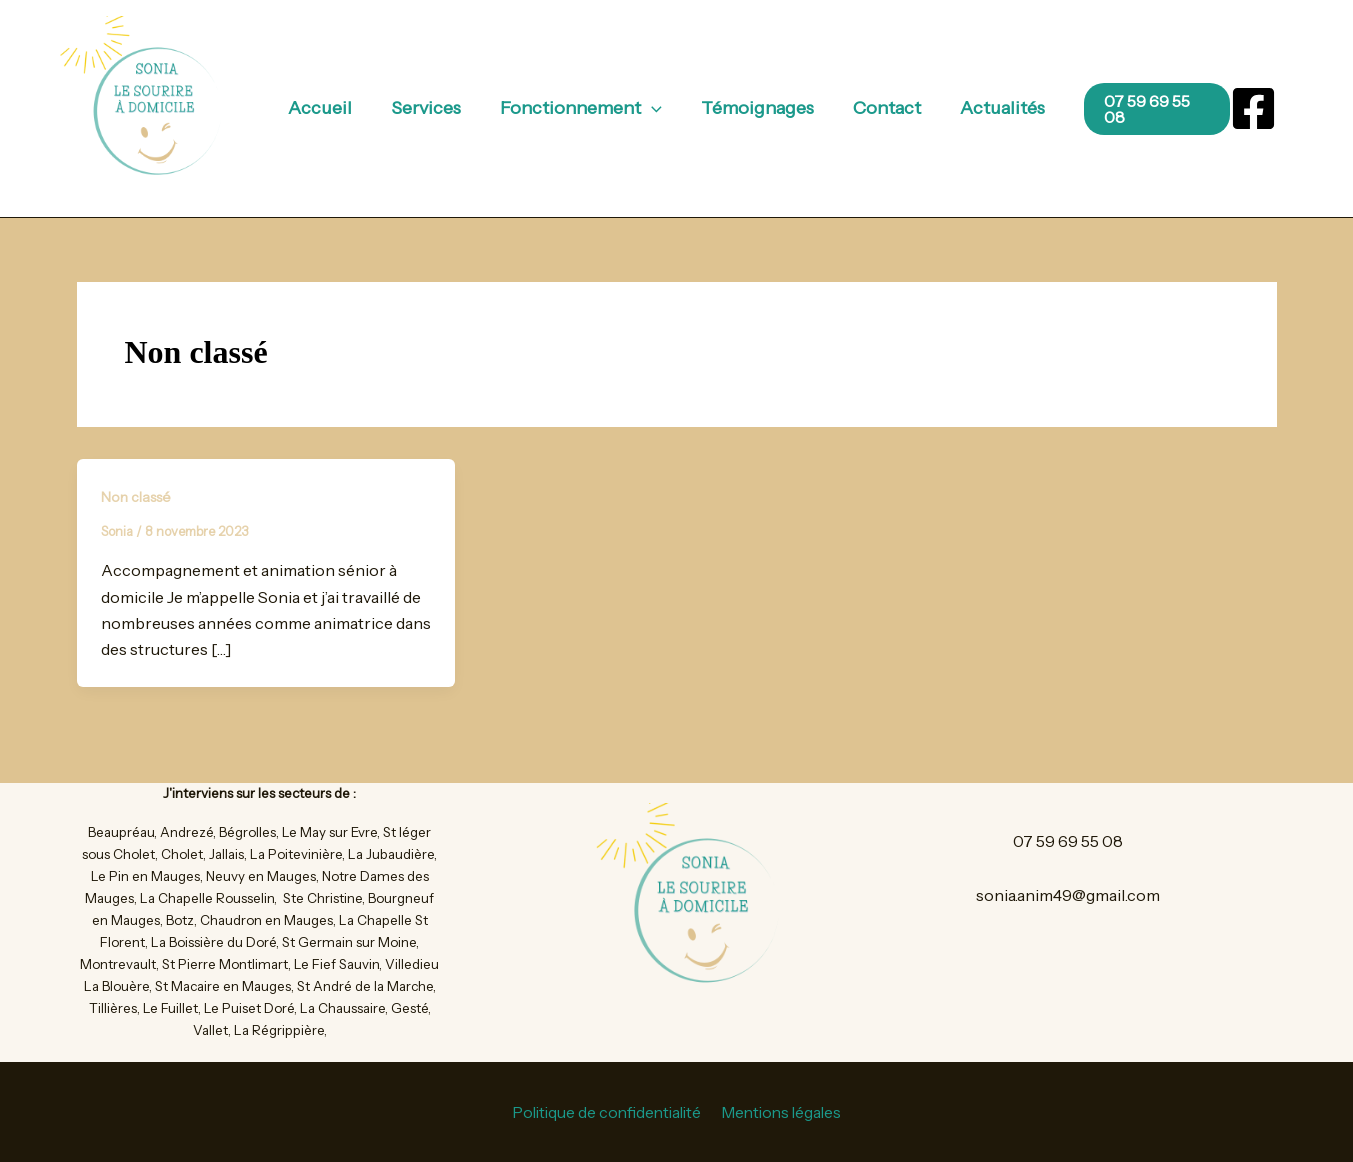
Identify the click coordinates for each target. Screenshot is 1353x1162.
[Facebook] (1253, 108)
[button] (653, 108)
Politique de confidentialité (606, 1112)
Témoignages (755, 108)
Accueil (328, 108)
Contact (882, 108)
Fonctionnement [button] (583, 108)
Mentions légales (783, 1112)
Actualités (994, 108)
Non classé (136, 497)
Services (431, 108)
